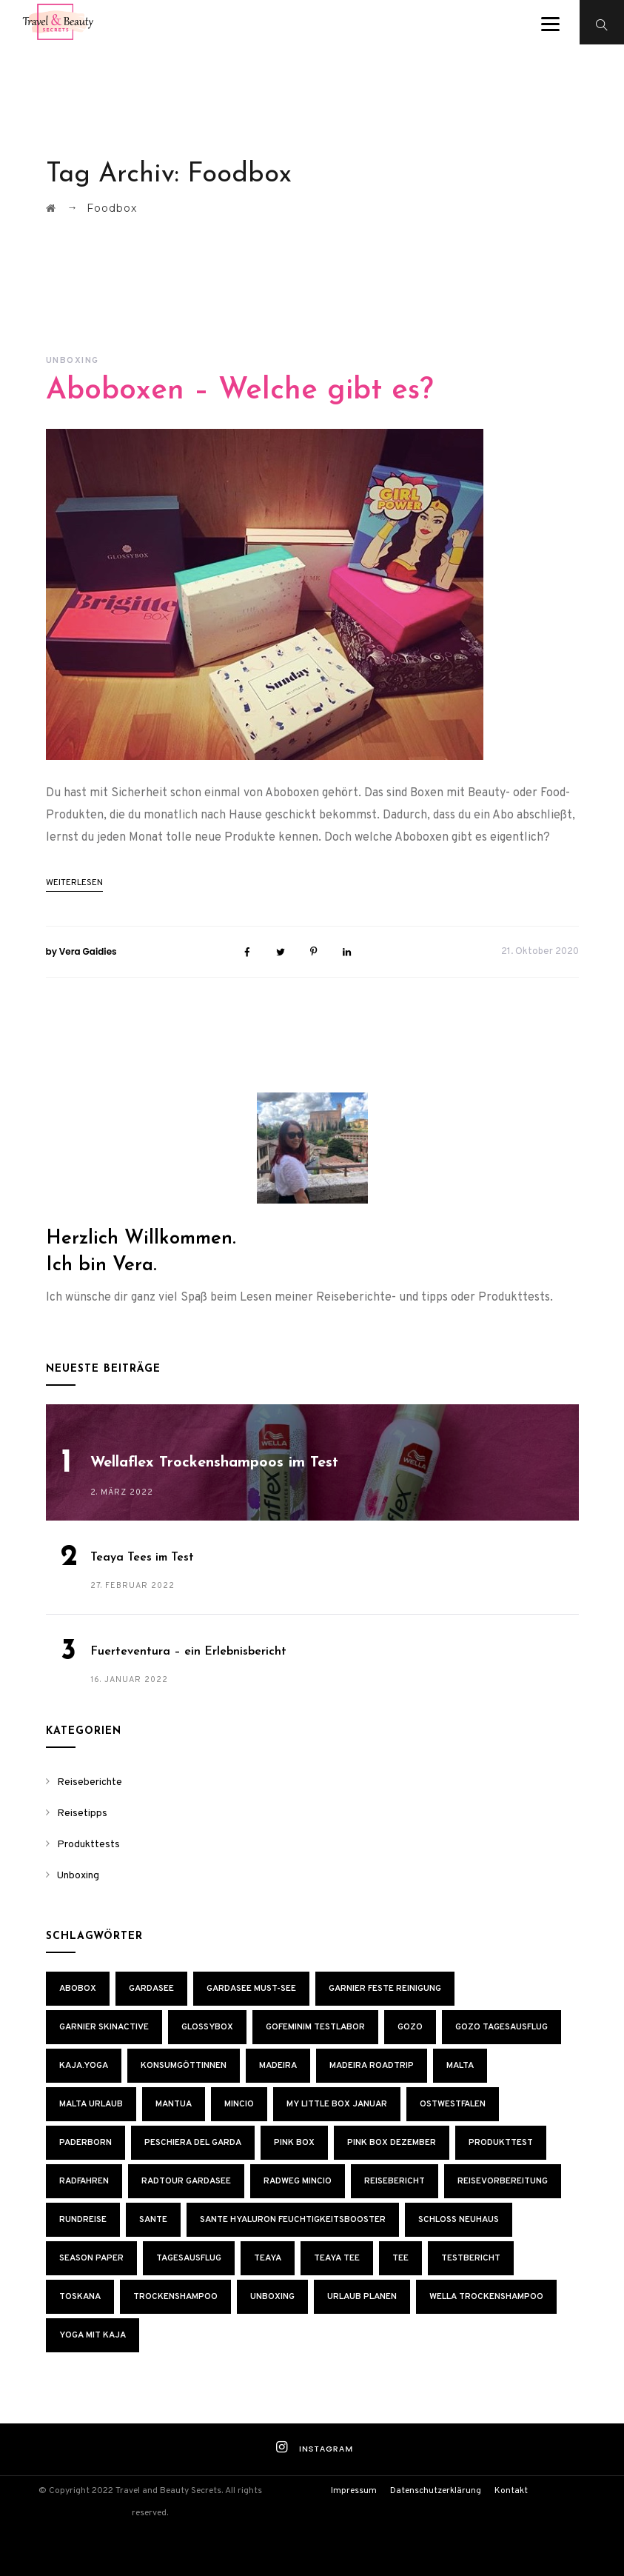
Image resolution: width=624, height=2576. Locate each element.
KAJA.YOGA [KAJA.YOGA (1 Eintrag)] (83, 2066)
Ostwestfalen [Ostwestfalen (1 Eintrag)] (453, 2104)
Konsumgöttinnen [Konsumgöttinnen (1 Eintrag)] (184, 2066)
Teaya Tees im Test (142, 1558)
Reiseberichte (89, 1782)
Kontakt (511, 2491)
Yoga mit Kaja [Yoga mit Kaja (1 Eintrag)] (92, 2335)
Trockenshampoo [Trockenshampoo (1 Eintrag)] (175, 2297)
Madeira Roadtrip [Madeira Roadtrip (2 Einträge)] (371, 2066)
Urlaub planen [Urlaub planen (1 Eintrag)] (362, 2297)
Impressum (354, 2491)
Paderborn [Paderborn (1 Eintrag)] (85, 2143)
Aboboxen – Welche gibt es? (239, 391)
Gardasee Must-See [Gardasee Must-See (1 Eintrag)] (251, 1989)
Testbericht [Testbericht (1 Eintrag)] (470, 2258)
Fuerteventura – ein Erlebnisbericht (188, 1652)
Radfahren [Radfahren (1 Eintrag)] (84, 2181)
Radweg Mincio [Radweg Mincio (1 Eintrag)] (298, 2181)
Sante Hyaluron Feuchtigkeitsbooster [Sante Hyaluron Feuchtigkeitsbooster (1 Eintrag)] (293, 2220)
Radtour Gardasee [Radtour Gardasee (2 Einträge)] (186, 2181)
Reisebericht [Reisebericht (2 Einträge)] (394, 2181)
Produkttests (88, 1844)
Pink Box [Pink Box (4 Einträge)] (294, 2143)
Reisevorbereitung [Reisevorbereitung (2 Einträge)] (502, 2181)
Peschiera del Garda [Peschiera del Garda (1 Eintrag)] (192, 2143)
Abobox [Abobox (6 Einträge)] (77, 1989)
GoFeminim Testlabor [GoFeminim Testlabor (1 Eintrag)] (315, 2027)
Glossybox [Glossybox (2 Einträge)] (207, 2027)
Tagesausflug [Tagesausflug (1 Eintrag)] (188, 2258)
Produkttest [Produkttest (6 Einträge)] (501, 2143)
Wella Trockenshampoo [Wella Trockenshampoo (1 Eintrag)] (486, 2297)
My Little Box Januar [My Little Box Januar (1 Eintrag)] (336, 2104)
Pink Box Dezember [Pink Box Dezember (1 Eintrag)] (391, 2143)
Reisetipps (82, 1813)
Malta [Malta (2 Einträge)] (460, 2066)
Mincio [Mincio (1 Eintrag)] (239, 2104)
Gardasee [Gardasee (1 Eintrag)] (151, 1989)
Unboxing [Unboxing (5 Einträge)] (272, 2297)
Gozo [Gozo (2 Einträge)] (410, 2027)
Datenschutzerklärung (435, 2491)
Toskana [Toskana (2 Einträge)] (80, 2297)
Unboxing (72, 361)
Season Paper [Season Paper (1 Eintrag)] (91, 2258)
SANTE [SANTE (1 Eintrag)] (153, 2220)
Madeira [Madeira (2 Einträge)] (278, 2066)
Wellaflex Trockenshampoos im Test (214, 1462)
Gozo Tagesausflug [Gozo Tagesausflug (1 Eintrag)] (501, 2027)
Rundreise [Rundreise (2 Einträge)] (83, 2220)
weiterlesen (74, 883)
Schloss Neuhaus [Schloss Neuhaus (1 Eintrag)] (458, 2220)
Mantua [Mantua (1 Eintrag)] (173, 2104)
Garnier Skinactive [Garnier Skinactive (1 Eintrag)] (104, 2027)
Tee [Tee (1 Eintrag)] (400, 2258)
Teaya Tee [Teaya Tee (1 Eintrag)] (337, 2258)
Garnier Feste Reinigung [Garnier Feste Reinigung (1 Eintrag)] (385, 1989)
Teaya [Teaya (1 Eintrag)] (267, 2258)
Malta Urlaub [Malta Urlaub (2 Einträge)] (91, 2104)
